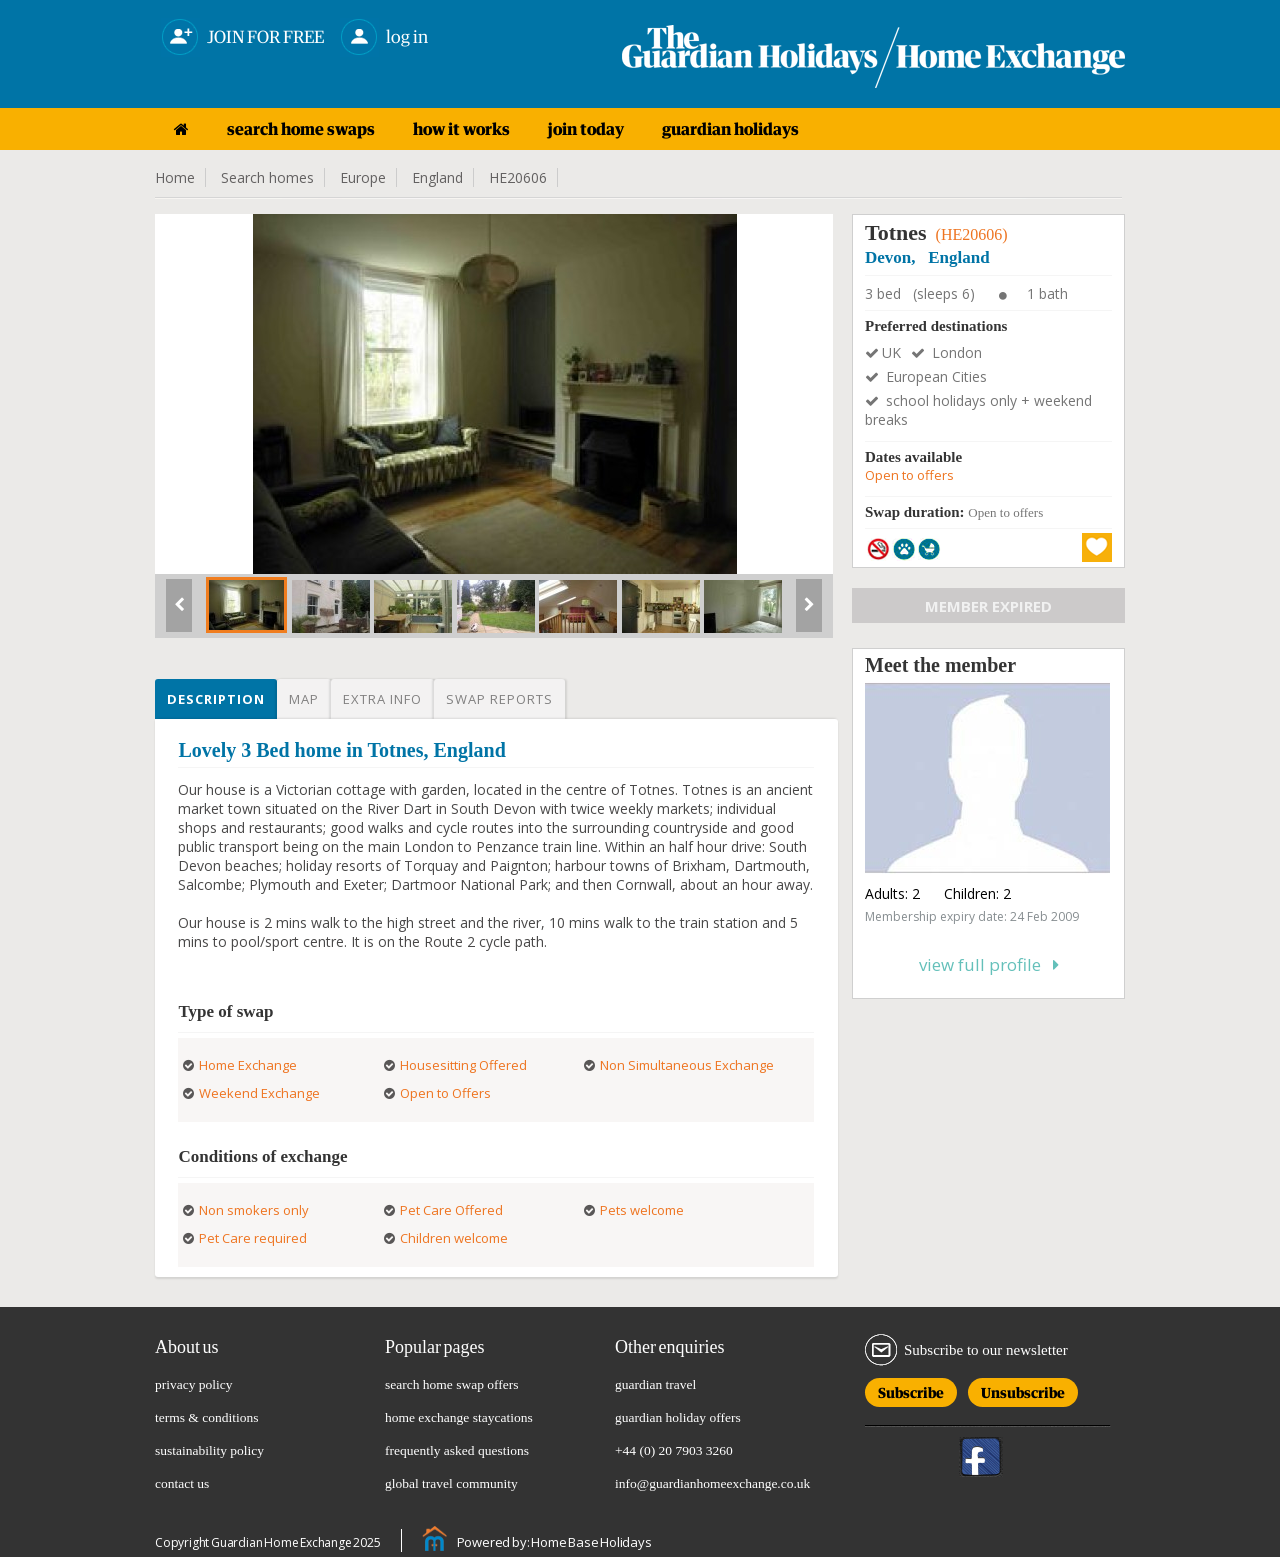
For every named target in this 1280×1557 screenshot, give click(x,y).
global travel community (451, 1483)
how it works (461, 129)
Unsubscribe (1023, 1389)
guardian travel (655, 1384)
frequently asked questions (457, 1450)
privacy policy (194, 1384)
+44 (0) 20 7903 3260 (674, 1450)
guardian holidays (730, 129)
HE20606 (518, 177)
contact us (182, 1483)
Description (216, 699)
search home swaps (301, 129)
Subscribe (911, 1389)
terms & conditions (207, 1417)
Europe (363, 177)
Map (304, 699)
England (437, 177)
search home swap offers (452, 1384)
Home (175, 177)
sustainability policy (209, 1450)
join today (586, 129)
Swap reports (499, 699)
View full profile (989, 964)
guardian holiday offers (678, 1417)
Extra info (382, 699)
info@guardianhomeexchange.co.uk (712, 1483)
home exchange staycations (459, 1417)
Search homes (267, 177)
